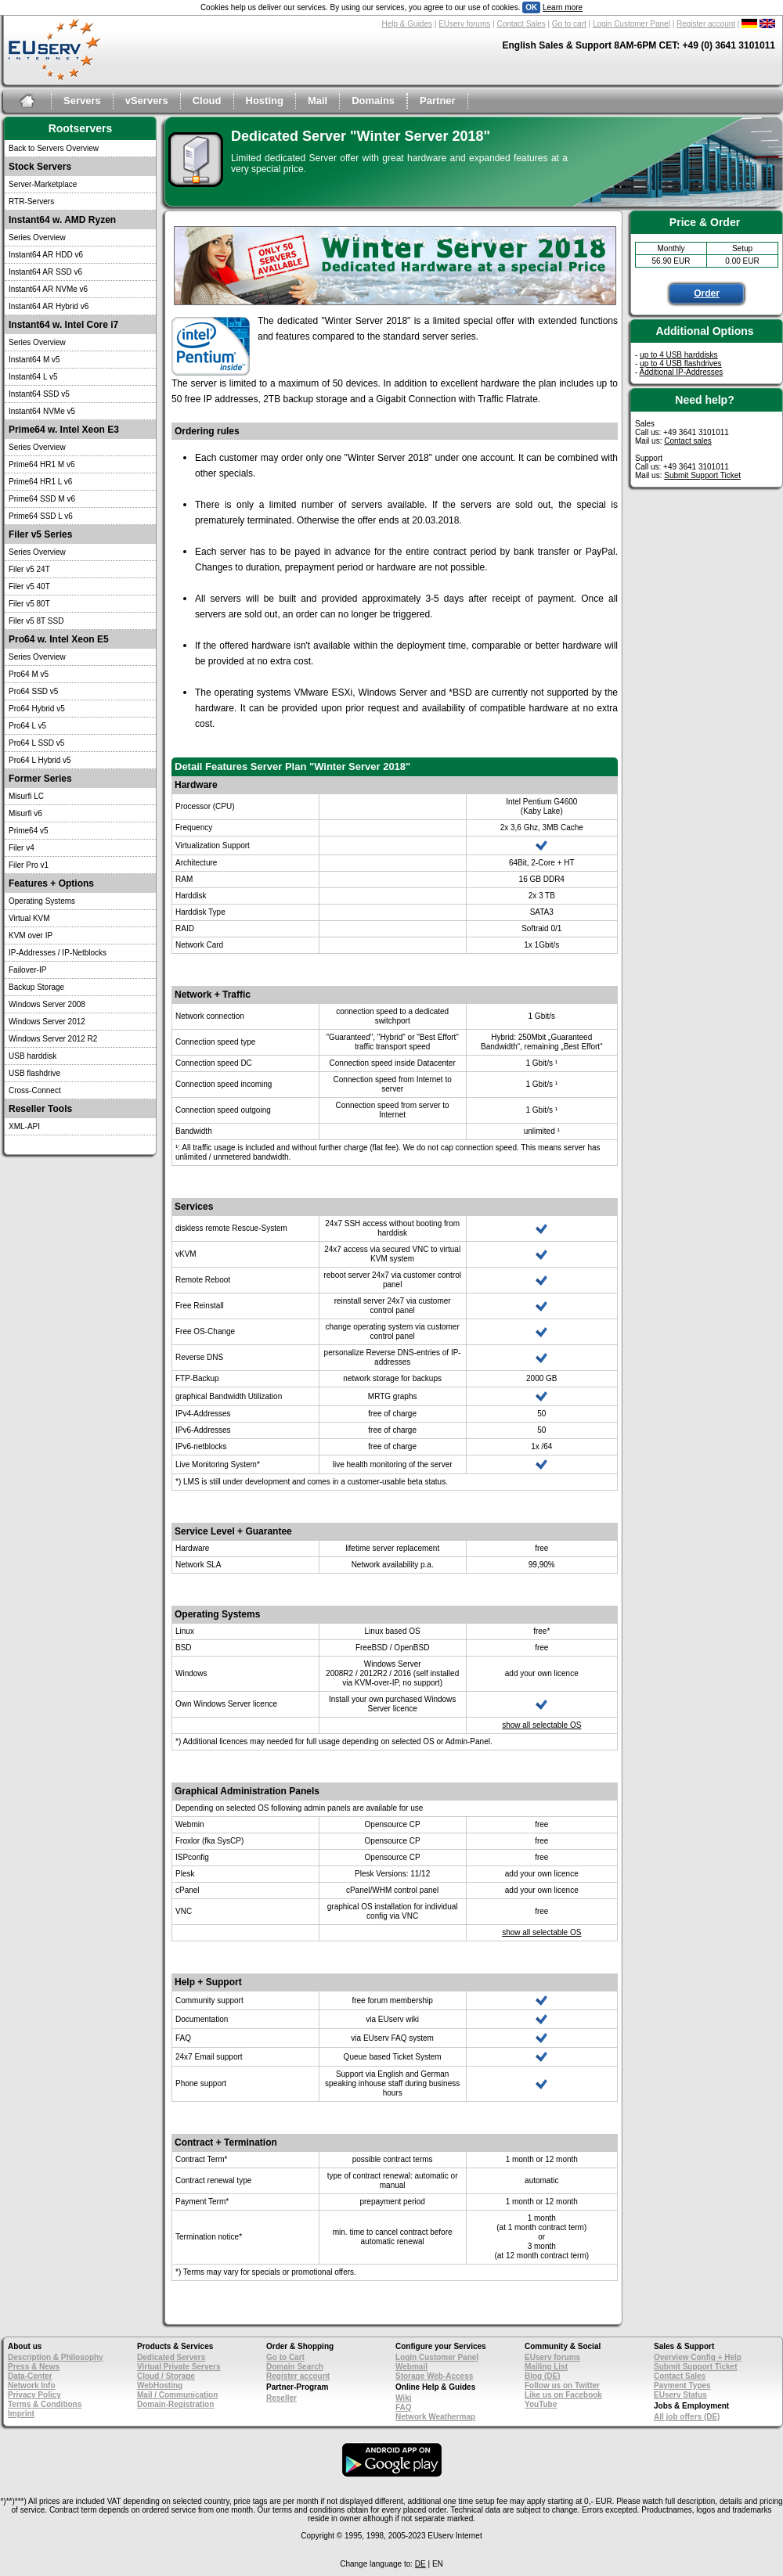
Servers (82, 100)
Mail (317, 100)
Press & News (34, 2366)
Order (707, 293)
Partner (438, 100)
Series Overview (37, 237)
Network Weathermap (435, 2416)
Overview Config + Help (698, 2357)
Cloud (207, 100)
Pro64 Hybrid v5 (37, 708)
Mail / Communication (177, 2395)
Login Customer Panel (631, 24)
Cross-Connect (35, 1090)
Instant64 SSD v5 (39, 394)
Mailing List (546, 2366)
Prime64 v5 (29, 830)
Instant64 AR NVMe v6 (48, 289)
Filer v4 (21, 848)
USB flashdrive (34, 1073)
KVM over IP (30, 935)
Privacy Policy (34, 2395)
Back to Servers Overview (54, 148)
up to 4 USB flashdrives (681, 363)
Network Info (32, 2385)
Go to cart (569, 24)
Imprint (21, 2413)
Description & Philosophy (55, 2357)
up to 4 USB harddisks (679, 355)
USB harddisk (32, 1056)
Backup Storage (36, 987)
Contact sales (688, 441)
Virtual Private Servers (179, 2366)
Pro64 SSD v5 (33, 691)
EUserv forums (464, 24)
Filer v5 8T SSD (36, 621)
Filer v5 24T (29, 569)
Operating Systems (42, 901)
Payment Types (682, 2385)
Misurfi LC (26, 796)
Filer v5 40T (29, 586)
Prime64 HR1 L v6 (40, 481)
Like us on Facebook (563, 2395)
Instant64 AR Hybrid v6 (48, 306)
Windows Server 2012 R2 (53, 1038)
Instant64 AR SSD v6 (45, 272)
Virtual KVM (29, 918)
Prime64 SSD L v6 (41, 516)
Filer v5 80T (29, 603)
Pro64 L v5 (27, 725)
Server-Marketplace (43, 184)
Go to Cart (285, 2357)
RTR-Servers (31, 201)
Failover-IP (27, 970)
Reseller (281, 2398)
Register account (706, 24)
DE (420, 2564)
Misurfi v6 (25, 813)
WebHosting (159, 2385)
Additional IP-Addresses (681, 372)
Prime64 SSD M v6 (42, 499)
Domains (373, 100)
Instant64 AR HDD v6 (46, 254)
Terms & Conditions (44, 2404)
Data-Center (30, 2376)
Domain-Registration (175, 2404)
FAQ (403, 2407)
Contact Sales (520, 24)
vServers (146, 100)
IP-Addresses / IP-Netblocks (57, 952)
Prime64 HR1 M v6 (41, 464)
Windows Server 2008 (47, 1004)
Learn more (563, 7)
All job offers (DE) (687, 2416)
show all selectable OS (541, 1725)
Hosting (264, 100)
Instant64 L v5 (33, 376)
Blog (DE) (543, 2376)
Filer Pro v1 (29, 865)
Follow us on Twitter (562, 2385)
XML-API (24, 1126)
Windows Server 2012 (47, 1021)
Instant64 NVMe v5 (42, 411)
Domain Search (294, 2366)
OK (531, 7)
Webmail (411, 2366)
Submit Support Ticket (702, 475)
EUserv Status (680, 2395)
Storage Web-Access (434, 2376)
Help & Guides (407, 24)
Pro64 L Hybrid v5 (40, 760)
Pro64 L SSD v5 (36, 743)
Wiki (403, 2398)
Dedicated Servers (171, 2357)
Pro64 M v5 (29, 674)
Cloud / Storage (166, 2376)
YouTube (541, 2404)
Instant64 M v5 (34, 359)
